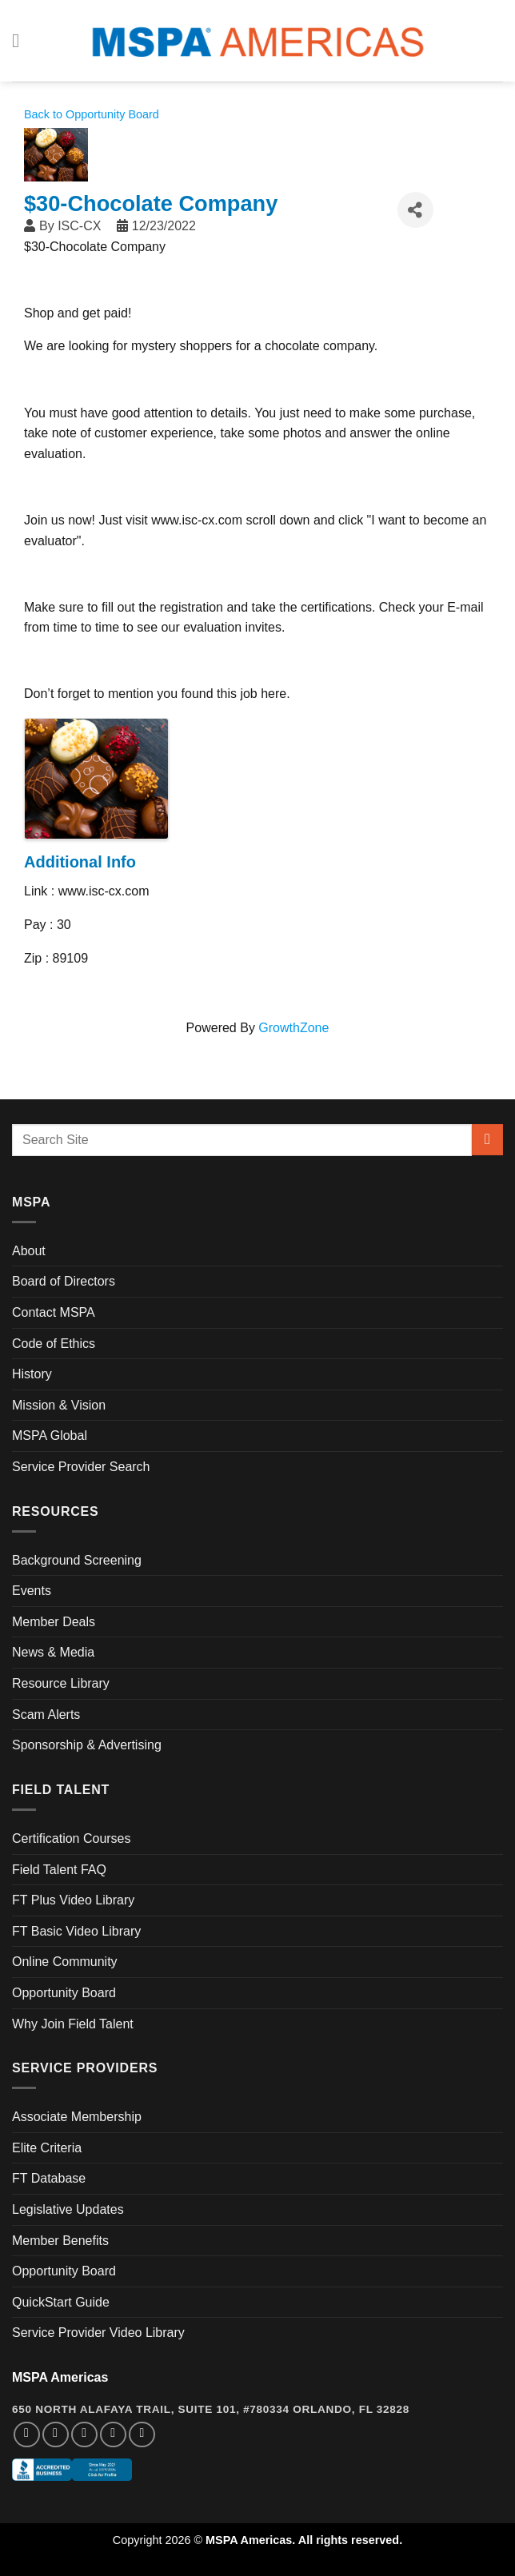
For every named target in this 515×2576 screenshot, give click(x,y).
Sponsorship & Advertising (87, 1745)
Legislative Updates (68, 2209)
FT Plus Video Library (73, 1900)
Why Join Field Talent (73, 2024)
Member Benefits (60, 2240)
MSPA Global (49, 1435)
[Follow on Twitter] (84, 2435)
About (29, 1251)
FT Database (49, 2178)
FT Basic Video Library (76, 1931)
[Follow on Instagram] (55, 2435)
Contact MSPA (53, 1312)
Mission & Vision (59, 1405)
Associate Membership (77, 2116)
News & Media (53, 1652)
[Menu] (21, 40)
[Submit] (487, 1139)
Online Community (65, 1961)
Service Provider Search (81, 1466)
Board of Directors (63, 1281)
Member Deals (53, 1622)
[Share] (415, 210)
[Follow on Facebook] (27, 2435)
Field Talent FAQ (59, 1869)
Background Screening (77, 1560)
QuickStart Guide (61, 2302)
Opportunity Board (64, 1993)
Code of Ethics (53, 1343)
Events (31, 1590)
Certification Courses (71, 1838)
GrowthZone (293, 1028)
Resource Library (61, 1683)
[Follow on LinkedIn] (113, 2435)
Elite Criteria (47, 2148)
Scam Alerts (46, 1714)
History (32, 1374)
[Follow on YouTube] (142, 2435)
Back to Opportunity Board (91, 114)
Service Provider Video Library (98, 2332)
